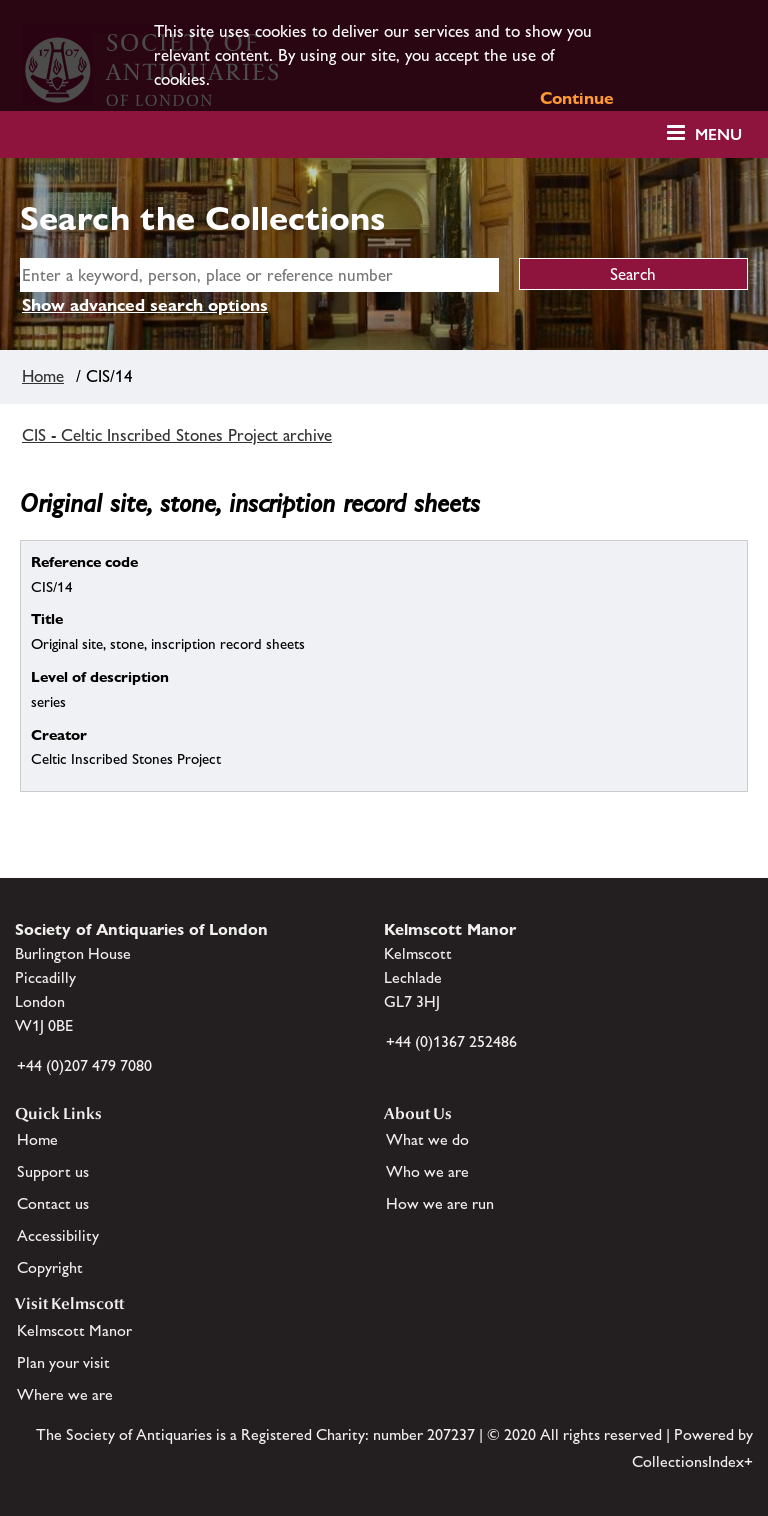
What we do (427, 1139)
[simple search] (259, 275)
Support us (53, 1171)
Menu (718, 134)
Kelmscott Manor (74, 1330)
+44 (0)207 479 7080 (84, 1065)
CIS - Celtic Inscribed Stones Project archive (177, 435)
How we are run (440, 1203)
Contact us (53, 1203)
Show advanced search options (145, 305)
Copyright (50, 1267)
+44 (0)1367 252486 (451, 1041)
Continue (577, 98)
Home (43, 376)
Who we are (427, 1171)
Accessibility (58, 1235)
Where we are (65, 1394)
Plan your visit (63, 1362)
